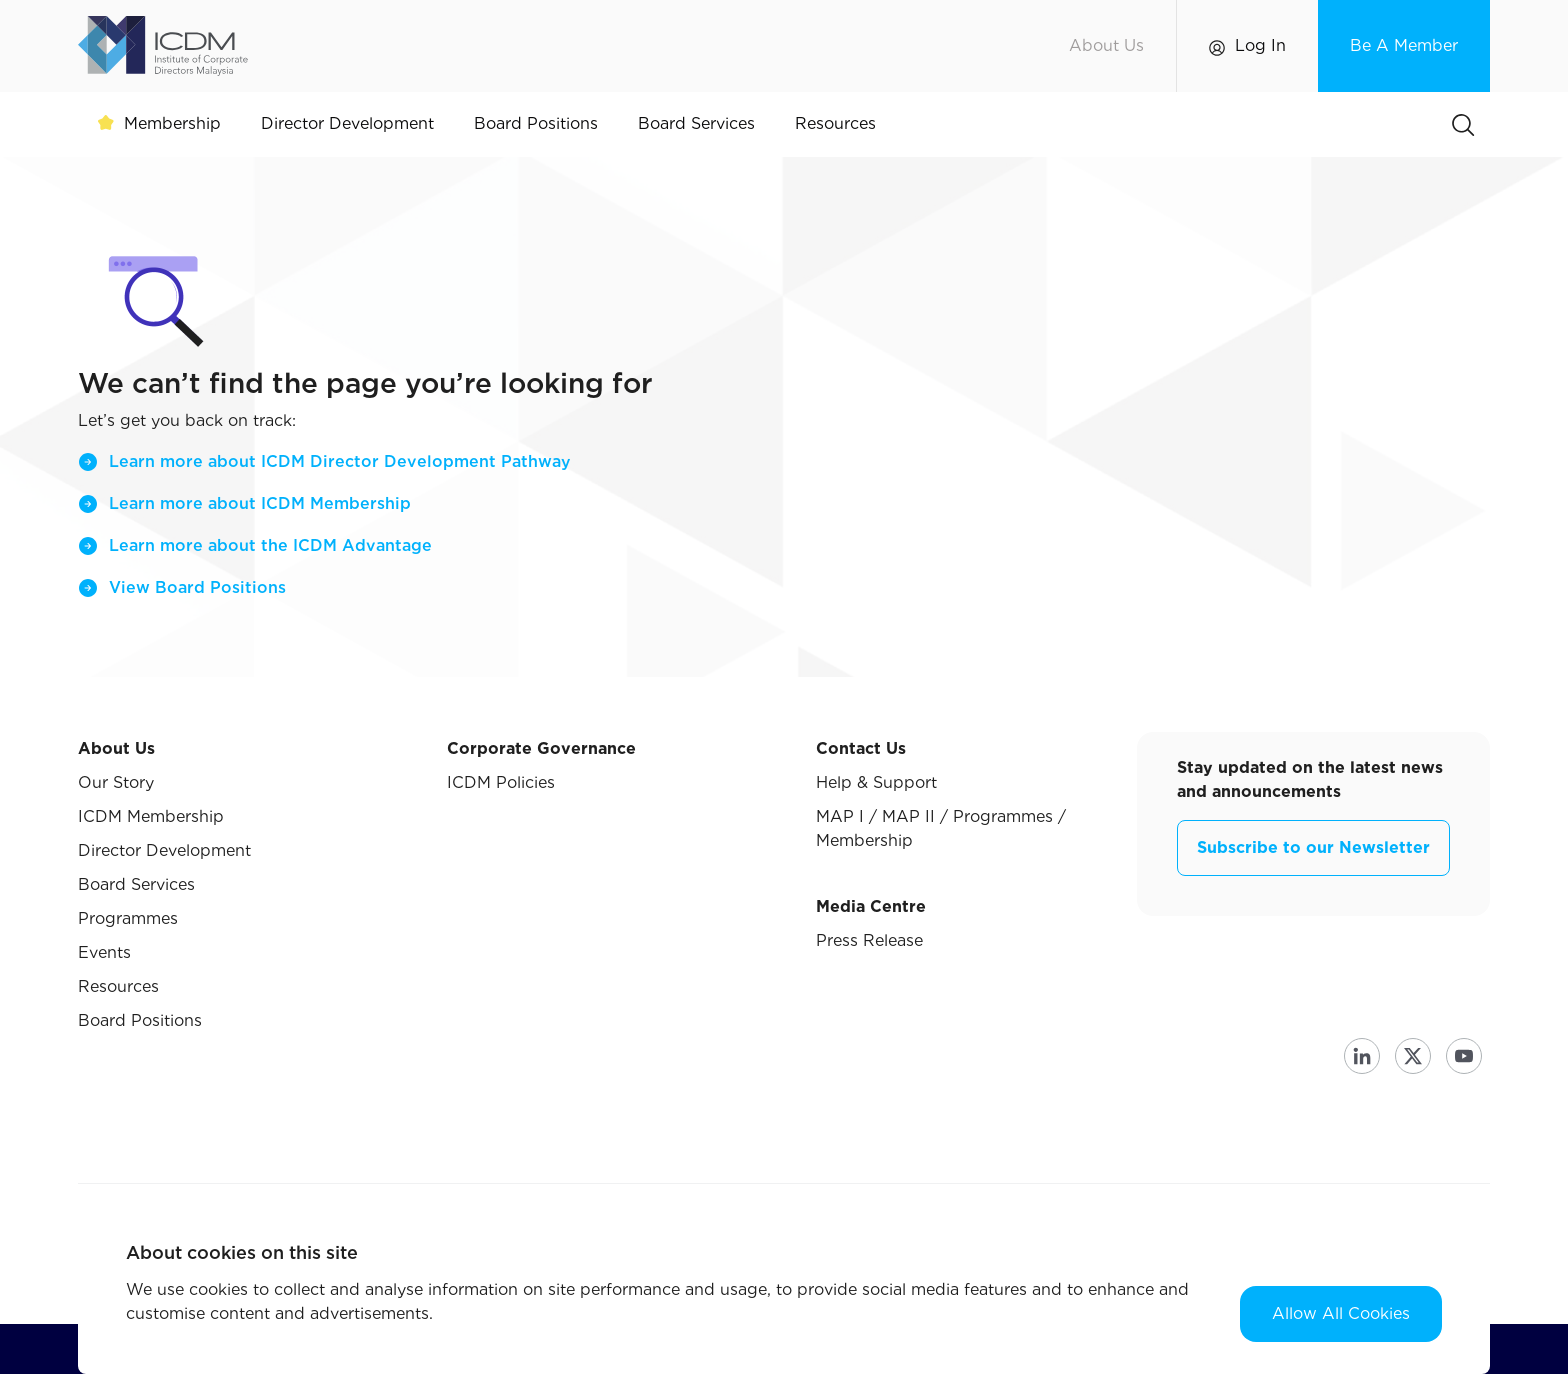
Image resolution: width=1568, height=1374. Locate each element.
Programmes (128, 918)
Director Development (164, 850)
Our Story (116, 782)
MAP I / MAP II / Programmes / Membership (941, 828)
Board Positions (140, 1020)
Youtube (1464, 1056)
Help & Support (876, 782)
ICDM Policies (501, 782)
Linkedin (1362, 1056)
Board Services (136, 884)
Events (104, 952)
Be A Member (1404, 45)
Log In (1260, 45)
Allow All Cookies (1341, 1313)
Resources (118, 986)
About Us (1106, 45)
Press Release (869, 940)
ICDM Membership (151, 816)
